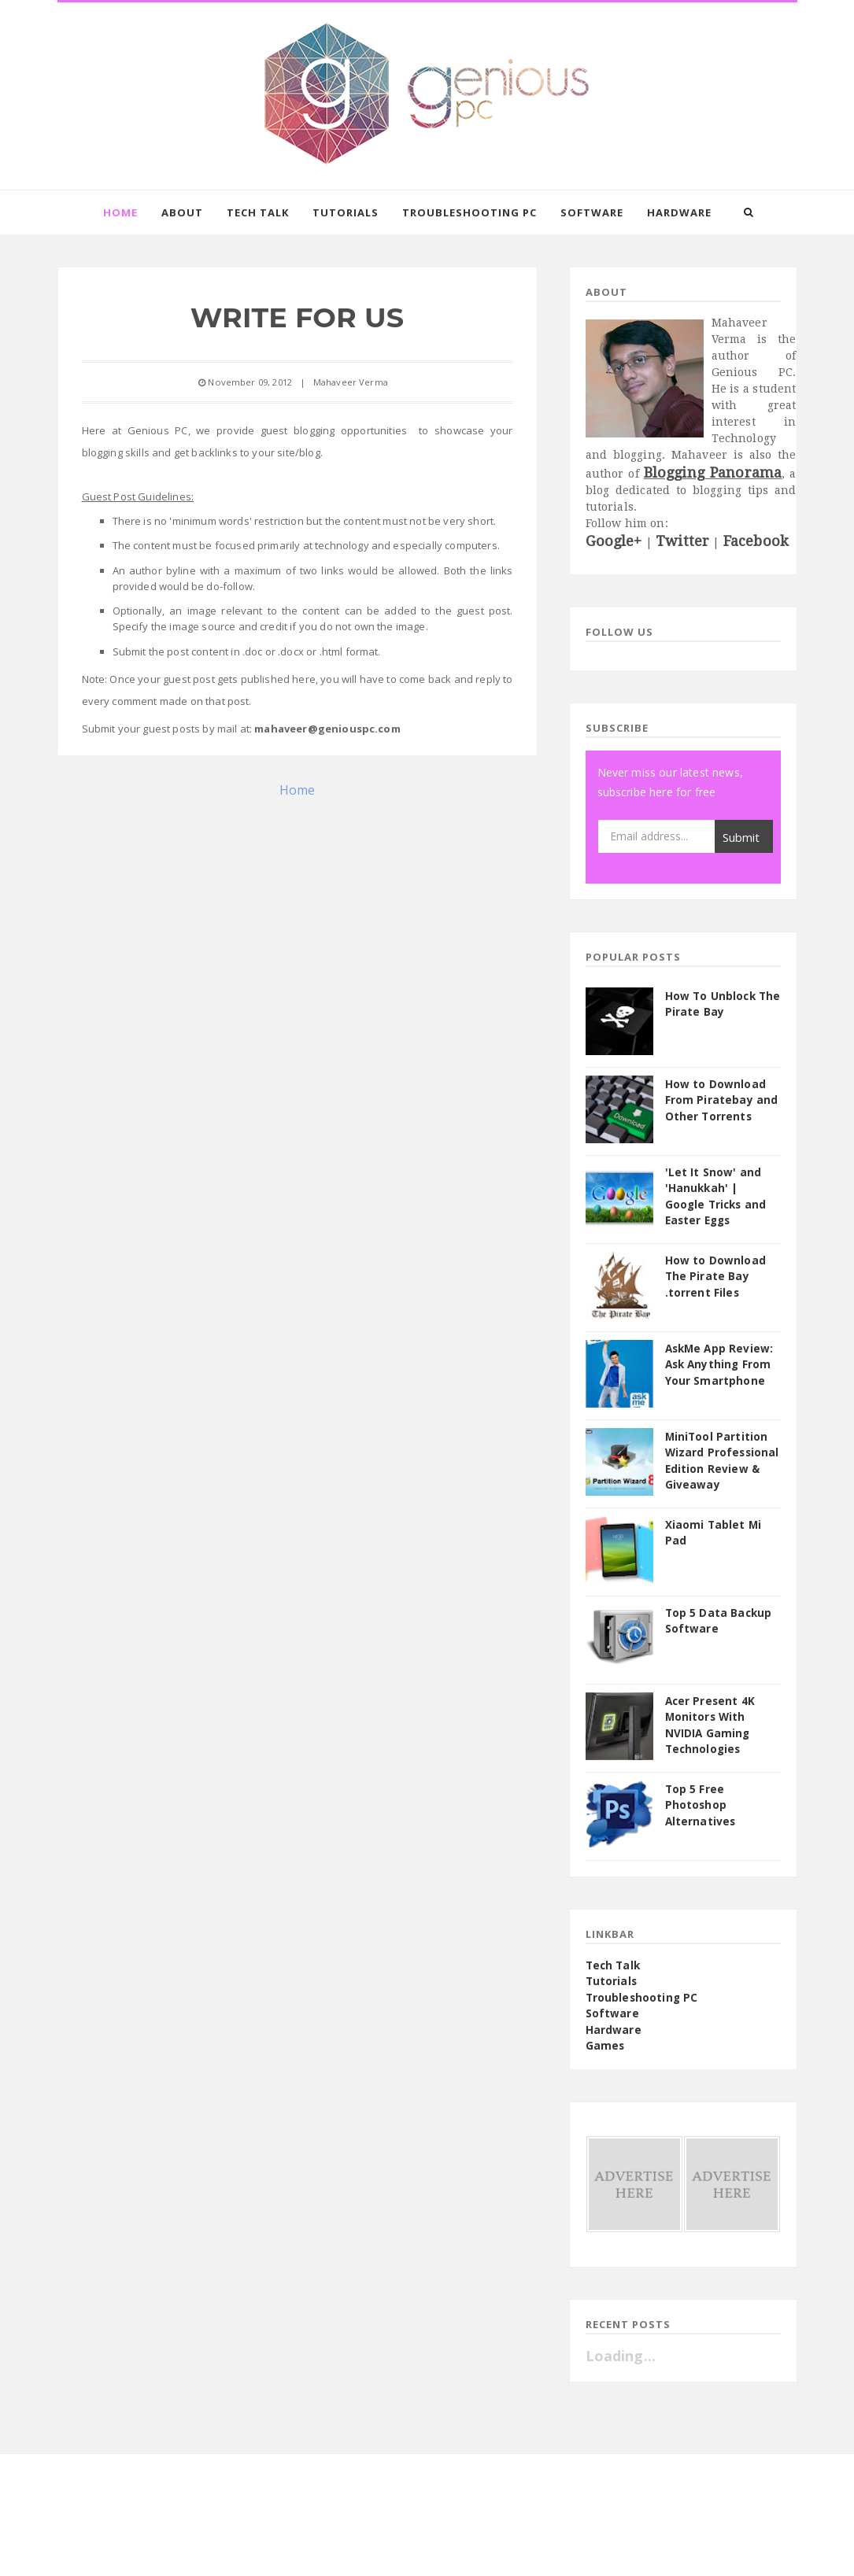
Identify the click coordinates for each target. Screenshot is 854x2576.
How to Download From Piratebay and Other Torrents (721, 1100)
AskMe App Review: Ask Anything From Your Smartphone (719, 1365)
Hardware (679, 212)
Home (120, 212)
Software (591, 212)
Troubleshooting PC (469, 212)
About (182, 212)
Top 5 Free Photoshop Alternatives (700, 1805)
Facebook (756, 541)
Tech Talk (258, 212)
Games (605, 2046)
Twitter (682, 541)
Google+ (614, 541)
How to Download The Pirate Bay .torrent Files (715, 1276)
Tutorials (345, 212)
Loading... (621, 2355)
